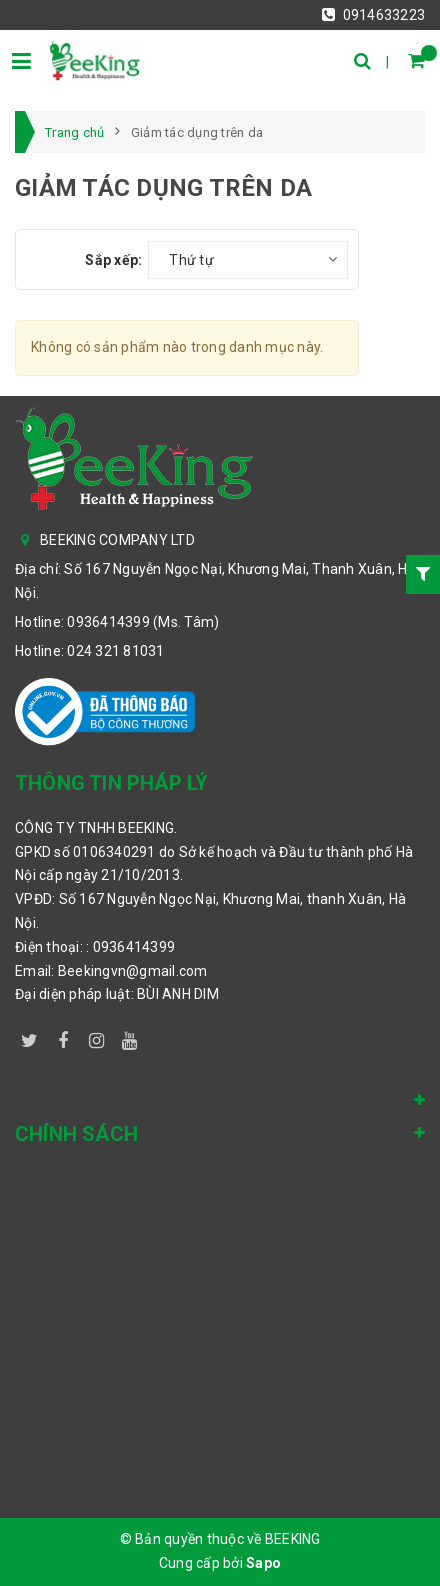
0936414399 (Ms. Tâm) (143, 622)
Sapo (263, 1563)
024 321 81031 (115, 651)
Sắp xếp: (113, 260)
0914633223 (373, 15)
